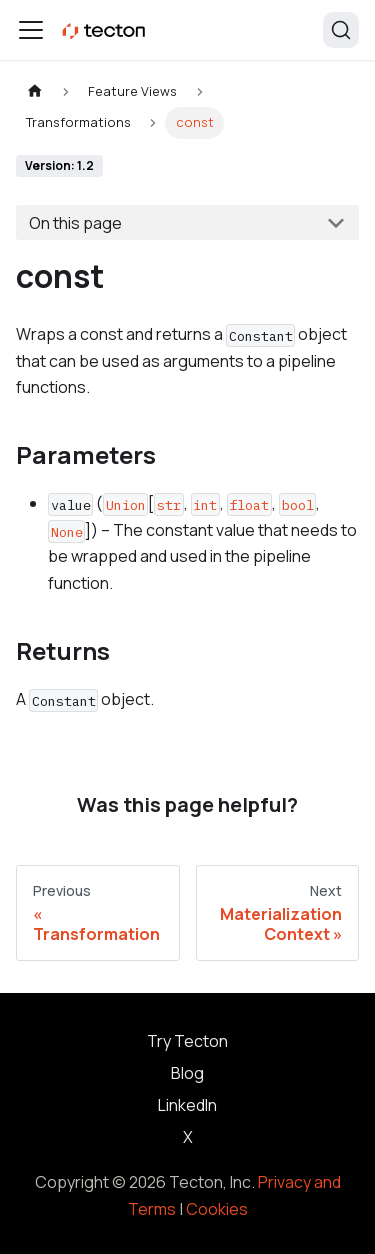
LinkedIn (187, 1105)
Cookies (217, 1209)
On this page (75, 223)
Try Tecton (187, 1041)
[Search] (341, 30)
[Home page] (35, 91)
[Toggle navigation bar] (31, 30)
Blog (187, 1073)
